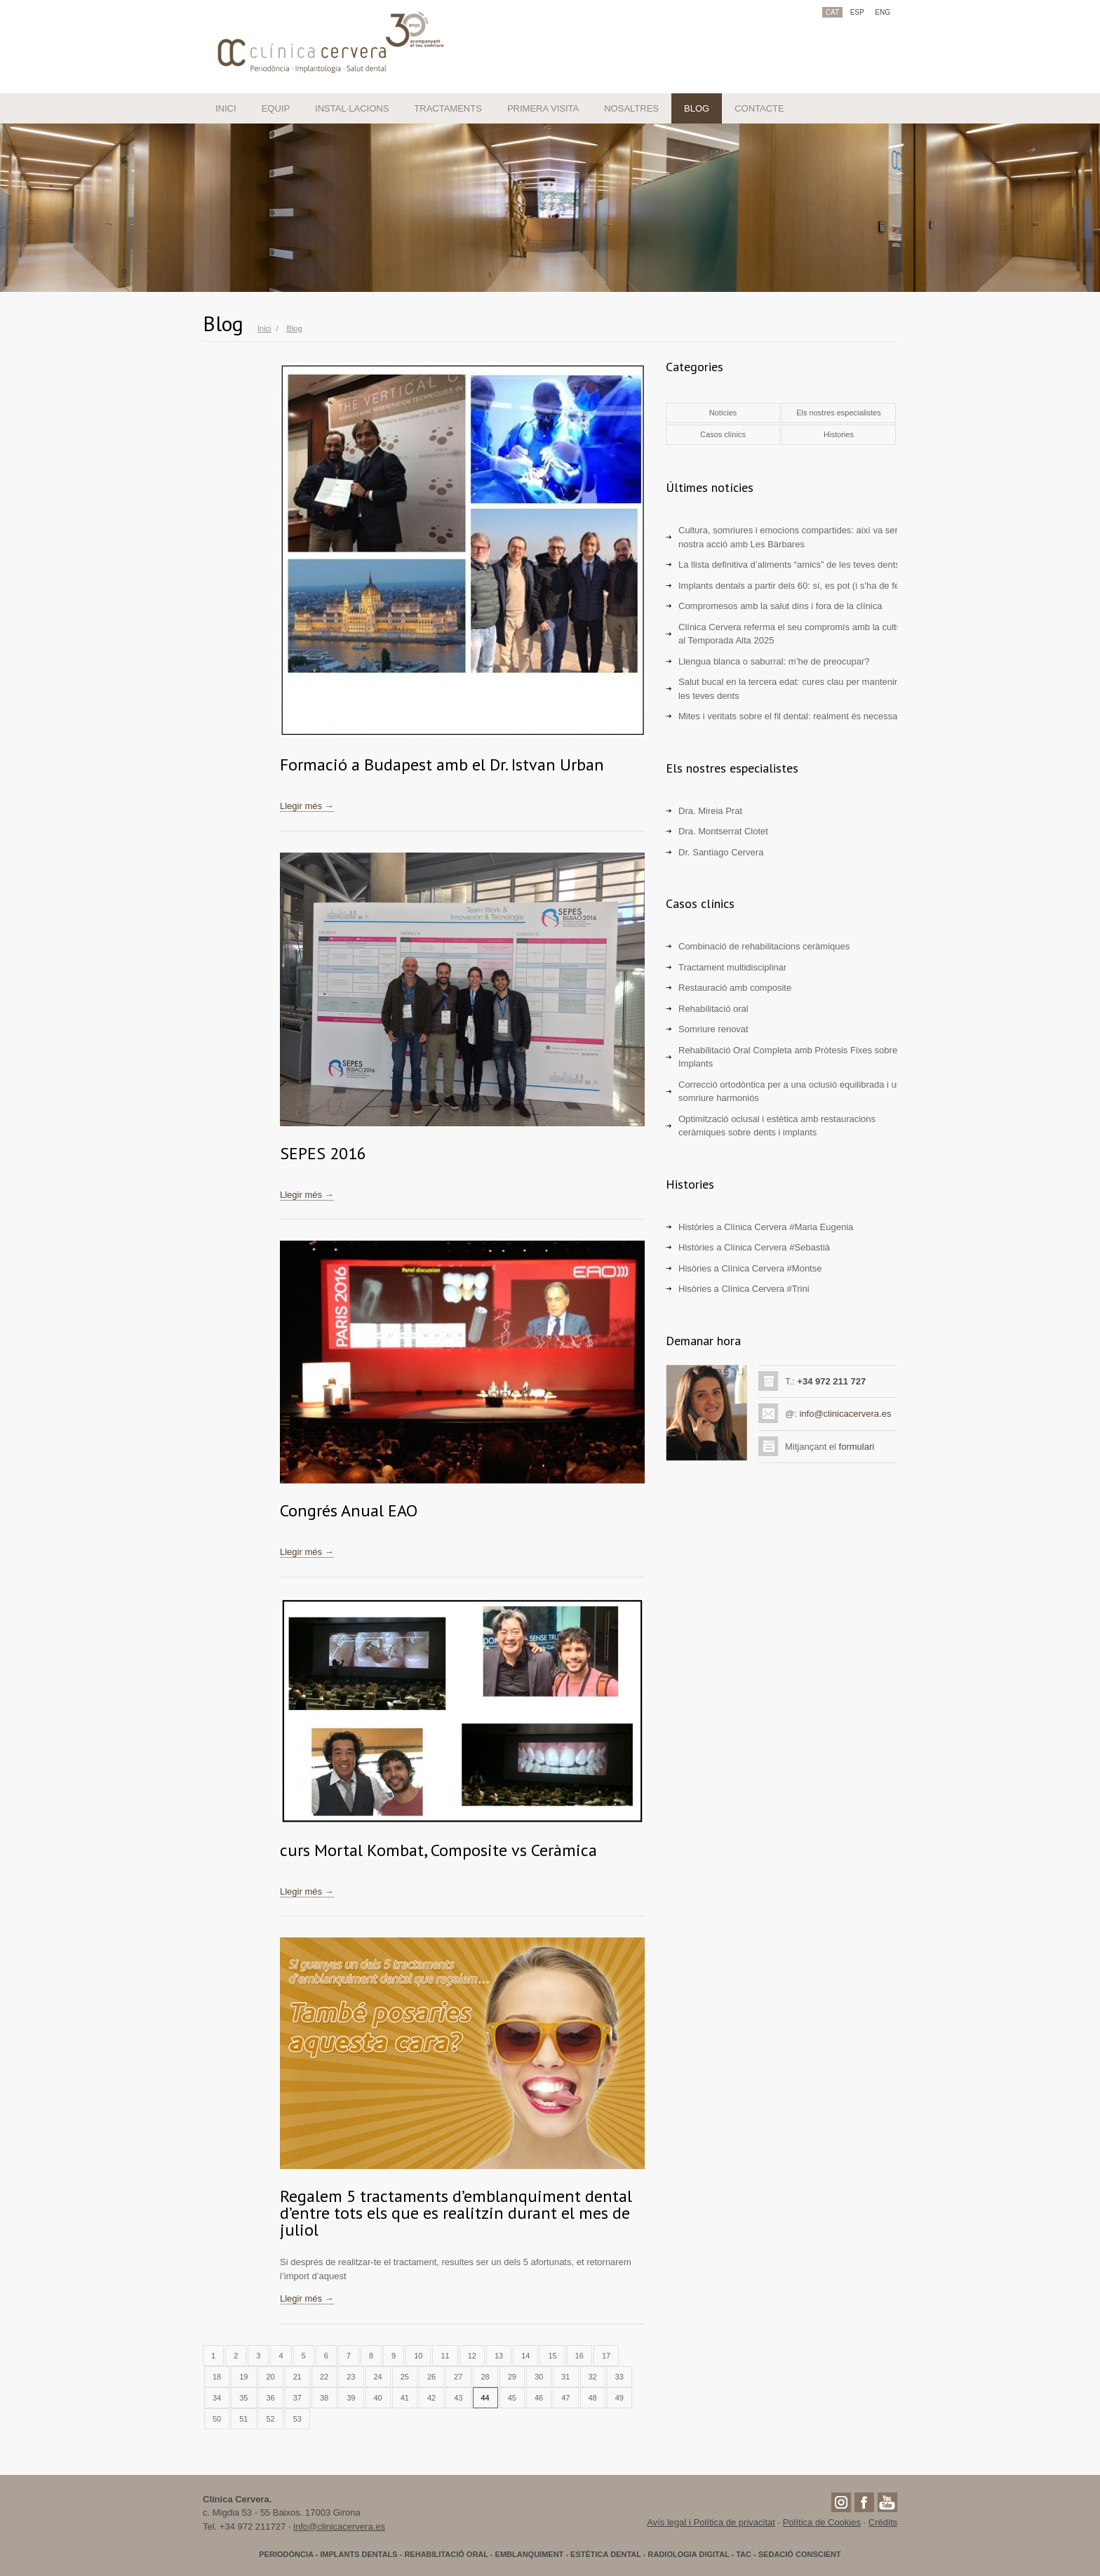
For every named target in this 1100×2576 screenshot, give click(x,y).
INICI (225, 108)
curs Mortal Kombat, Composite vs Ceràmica (438, 1850)
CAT (832, 12)
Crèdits (882, 2522)
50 (217, 2419)
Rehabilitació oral (713, 1008)
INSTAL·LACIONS (352, 108)
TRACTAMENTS (448, 108)
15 (552, 2355)
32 (593, 2377)
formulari (857, 1446)
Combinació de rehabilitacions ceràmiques (764, 946)
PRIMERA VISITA (543, 108)
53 (297, 2419)
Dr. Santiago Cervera (720, 852)
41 (405, 2398)
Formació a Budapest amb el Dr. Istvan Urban (442, 764)
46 (539, 2398)
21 (297, 2377)
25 (405, 2377)
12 (472, 2355)
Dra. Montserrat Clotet (723, 831)
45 (512, 2398)
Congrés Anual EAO (348, 1510)
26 (431, 2377)
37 (297, 2398)
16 (579, 2355)
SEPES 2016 (323, 1153)
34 (217, 2398)
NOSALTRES (631, 108)
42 (431, 2398)
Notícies (723, 412)
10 (418, 2355)
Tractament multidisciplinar (732, 967)
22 (324, 2377)
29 (512, 2377)
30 (539, 2377)
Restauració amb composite (734, 987)
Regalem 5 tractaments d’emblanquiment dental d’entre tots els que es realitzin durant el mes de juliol (456, 2213)
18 (217, 2377)
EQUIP (276, 108)
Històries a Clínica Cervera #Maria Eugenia (765, 1227)
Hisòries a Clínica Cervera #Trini (744, 1288)
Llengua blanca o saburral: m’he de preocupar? (773, 661)
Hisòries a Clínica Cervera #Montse (749, 1268)
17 (606, 2355)
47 (565, 2398)
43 (458, 2398)
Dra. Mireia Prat (710, 811)
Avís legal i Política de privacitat (711, 2522)
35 (243, 2398)
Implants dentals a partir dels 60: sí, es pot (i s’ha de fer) (792, 585)
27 (458, 2377)
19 (243, 2377)
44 (485, 2398)
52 (271, 2419)
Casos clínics (723, 434)
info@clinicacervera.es (845, 1413)
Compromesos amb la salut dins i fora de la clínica (780, 606)
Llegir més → (307, 806)
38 (324, 2398)
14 (525, 2355)
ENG (882, 12)
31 (565, 2377)
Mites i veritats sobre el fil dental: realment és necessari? (793, 716)
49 (619, 2398)
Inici (264, 328)
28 (485, 2377)
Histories (839, 434)
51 (243, 2419)
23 (351, 2377)
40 (378, 2398)
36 (271, 2398)
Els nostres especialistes (838, 412)
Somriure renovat (713, 1029)
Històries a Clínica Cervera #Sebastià (754, 1247)
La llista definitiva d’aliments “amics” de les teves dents (789, 564)
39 (351, 2398)
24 (378, 2377)
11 (445, 2355)
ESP (857, 12)
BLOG (696, 108)
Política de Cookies (822, 2522)
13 (499, 2355)
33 (619, 2377)
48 (593, 2398)
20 (271, 2377)
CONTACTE (759, 108)
